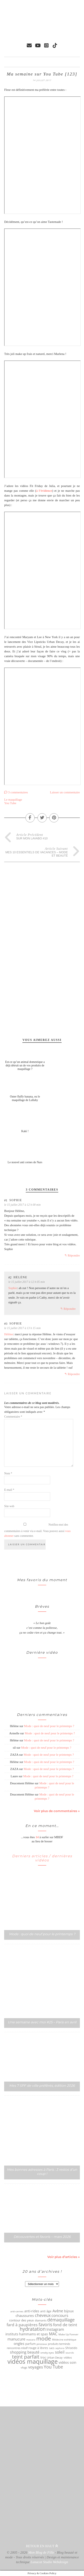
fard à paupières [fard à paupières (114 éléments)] (22, 2325)
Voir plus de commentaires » (57, 1811)
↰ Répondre (72, 1255)
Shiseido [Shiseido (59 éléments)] (71, 2348)
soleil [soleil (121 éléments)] (60, 2352)
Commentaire (13, 1416)
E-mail (9, 1489)
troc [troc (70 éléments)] (43, 2357)
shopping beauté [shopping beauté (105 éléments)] (24, 2352)
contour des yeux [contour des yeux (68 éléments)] (21, 2320)
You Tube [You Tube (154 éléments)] (53, 2367)
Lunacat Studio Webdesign (49, 2562)
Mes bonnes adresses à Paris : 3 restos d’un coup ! (42, 2172)
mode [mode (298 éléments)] (43, 2338)
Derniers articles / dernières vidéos (42, 1858)
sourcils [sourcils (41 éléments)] (70, 2352)
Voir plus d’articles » (63, 2257)
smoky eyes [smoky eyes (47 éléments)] (47, 2352)
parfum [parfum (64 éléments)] (30, 2344)
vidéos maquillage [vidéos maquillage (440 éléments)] (32, 2361)
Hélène (8, 1334)
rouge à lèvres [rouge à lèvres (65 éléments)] (38, 2348)
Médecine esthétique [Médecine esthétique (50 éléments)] (64, 2339)
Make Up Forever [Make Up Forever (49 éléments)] (68, 2334)
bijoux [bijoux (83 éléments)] (69, 2311)
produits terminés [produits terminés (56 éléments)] (59, 2344)
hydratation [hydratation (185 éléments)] (33, 2329)
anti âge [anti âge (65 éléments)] (45, 2311)
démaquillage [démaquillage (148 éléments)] (61, 2320)
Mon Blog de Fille (41, 2552)
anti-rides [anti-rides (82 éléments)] (31, 2311)
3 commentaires (18, 792)
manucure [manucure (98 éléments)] (16, 2339)
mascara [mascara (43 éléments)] (30, 2339)
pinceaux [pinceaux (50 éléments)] (42, 2344)
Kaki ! (25, 1131)
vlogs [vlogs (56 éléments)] (24, 2367)
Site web (9, 1506)
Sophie (12, 1288)
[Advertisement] (20, 904)
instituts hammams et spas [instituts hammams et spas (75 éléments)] (26, 2334)
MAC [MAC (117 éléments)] (53, 2334)
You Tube (10, 803)
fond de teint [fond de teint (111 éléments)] (65, 2325)
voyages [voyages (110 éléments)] (35, 2367)
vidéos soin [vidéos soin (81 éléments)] (67, 2362)
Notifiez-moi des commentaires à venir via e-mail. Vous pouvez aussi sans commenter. (37, 1530)
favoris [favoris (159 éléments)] (45, 2324)
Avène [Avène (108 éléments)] (57, 2311)
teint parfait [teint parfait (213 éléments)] (25, 2357)
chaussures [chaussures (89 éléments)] (25, 2315)
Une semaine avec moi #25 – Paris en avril (42, 2022)
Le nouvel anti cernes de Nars (25, 1162)
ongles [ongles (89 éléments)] (19, 2343)
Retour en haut (42, 2546)
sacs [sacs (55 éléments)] (51, 2348)
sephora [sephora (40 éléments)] (59, 2348)
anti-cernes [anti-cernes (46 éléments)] (16, 2311)
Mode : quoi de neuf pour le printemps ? (49, 1726)
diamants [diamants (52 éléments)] (40, 2320)
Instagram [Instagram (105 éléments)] (55, 2329)
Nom (8, 1473)
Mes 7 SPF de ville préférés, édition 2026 (42, 2086)
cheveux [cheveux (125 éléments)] (43, 2315)
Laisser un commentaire (65, 792)
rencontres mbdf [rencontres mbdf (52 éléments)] (17, 2348)
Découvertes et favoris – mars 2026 (42, 2237)
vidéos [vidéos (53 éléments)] (68, 2357)
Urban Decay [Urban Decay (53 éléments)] (55, 2357)
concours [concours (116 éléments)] (59, 2315)
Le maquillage (13, 799)
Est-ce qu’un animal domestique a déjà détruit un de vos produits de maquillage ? (25, 1065)
